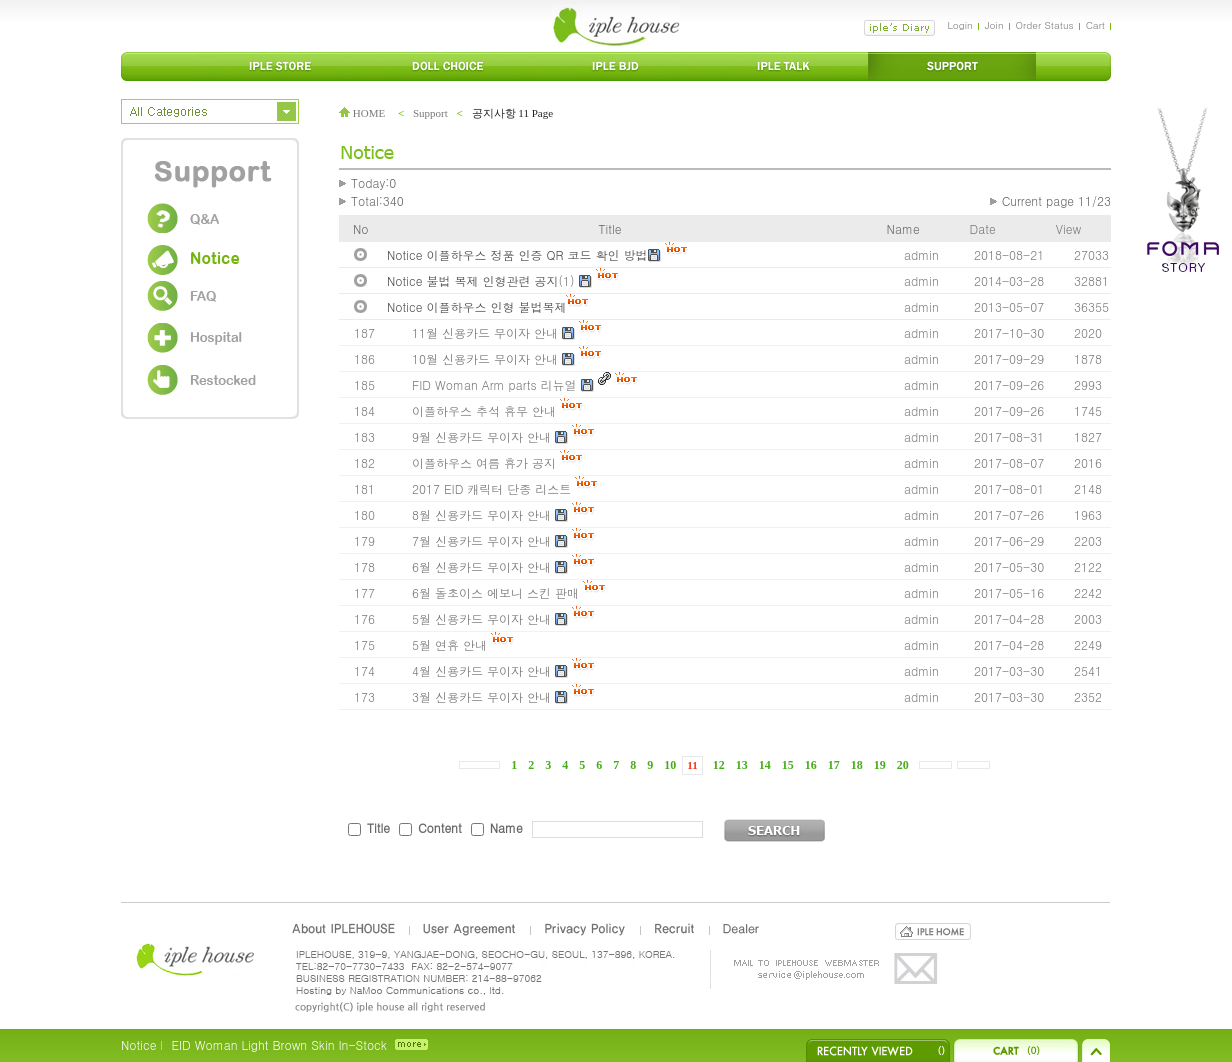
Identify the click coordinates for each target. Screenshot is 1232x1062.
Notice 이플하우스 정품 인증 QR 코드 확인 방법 (517, 254)
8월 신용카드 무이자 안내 (481, 514)
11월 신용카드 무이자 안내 (485, 332)
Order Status (1045, 25)
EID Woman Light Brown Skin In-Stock (278, 1044)
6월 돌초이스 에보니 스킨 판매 (495, 592)
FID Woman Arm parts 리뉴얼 (494, 384)
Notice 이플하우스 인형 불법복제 (476, 306)
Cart (1095, 25)
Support (430, 113)
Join (994, 25)
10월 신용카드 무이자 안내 (485, 358)
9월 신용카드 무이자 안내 (481, 436)
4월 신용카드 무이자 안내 (481, 670)
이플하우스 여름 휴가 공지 (484, 462)
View (1068, 228)
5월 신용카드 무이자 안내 (481, 618)
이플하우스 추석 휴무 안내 (484, 410)
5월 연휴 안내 (449, 644)
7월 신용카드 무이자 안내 (481, 540)
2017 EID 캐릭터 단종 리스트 (491, 488)
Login (959, 25)
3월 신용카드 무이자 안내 (481, 696)
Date (983, 228)
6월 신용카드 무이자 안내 (481, 566)
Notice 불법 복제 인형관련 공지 (473, 280)
